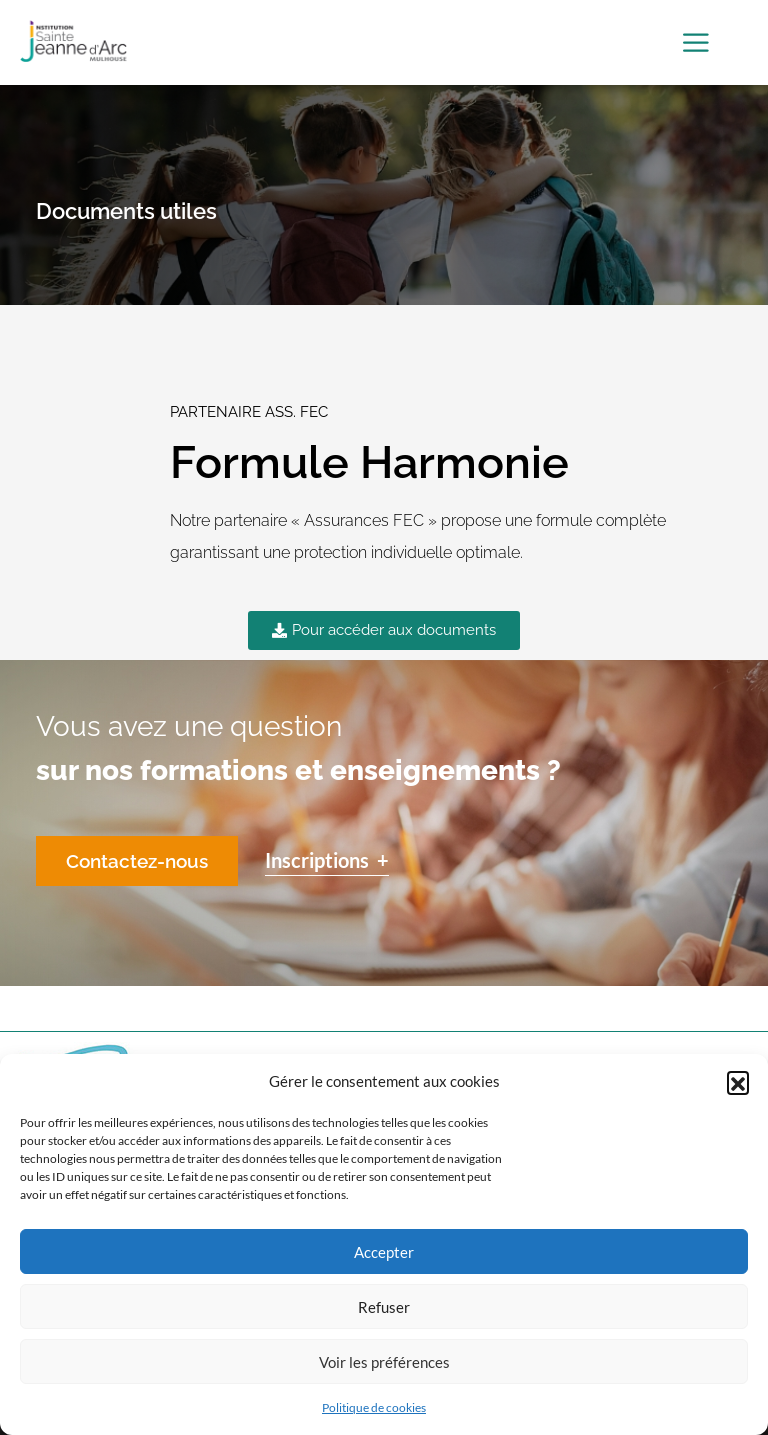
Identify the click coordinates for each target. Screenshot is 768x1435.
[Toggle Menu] (699, 42)
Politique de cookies (374, 1407)
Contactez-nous (137, 861)
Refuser (384, 1307)
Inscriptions (327, 860)
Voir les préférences (384, 1362)
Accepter (384, 1252)
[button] (738, 1082)
